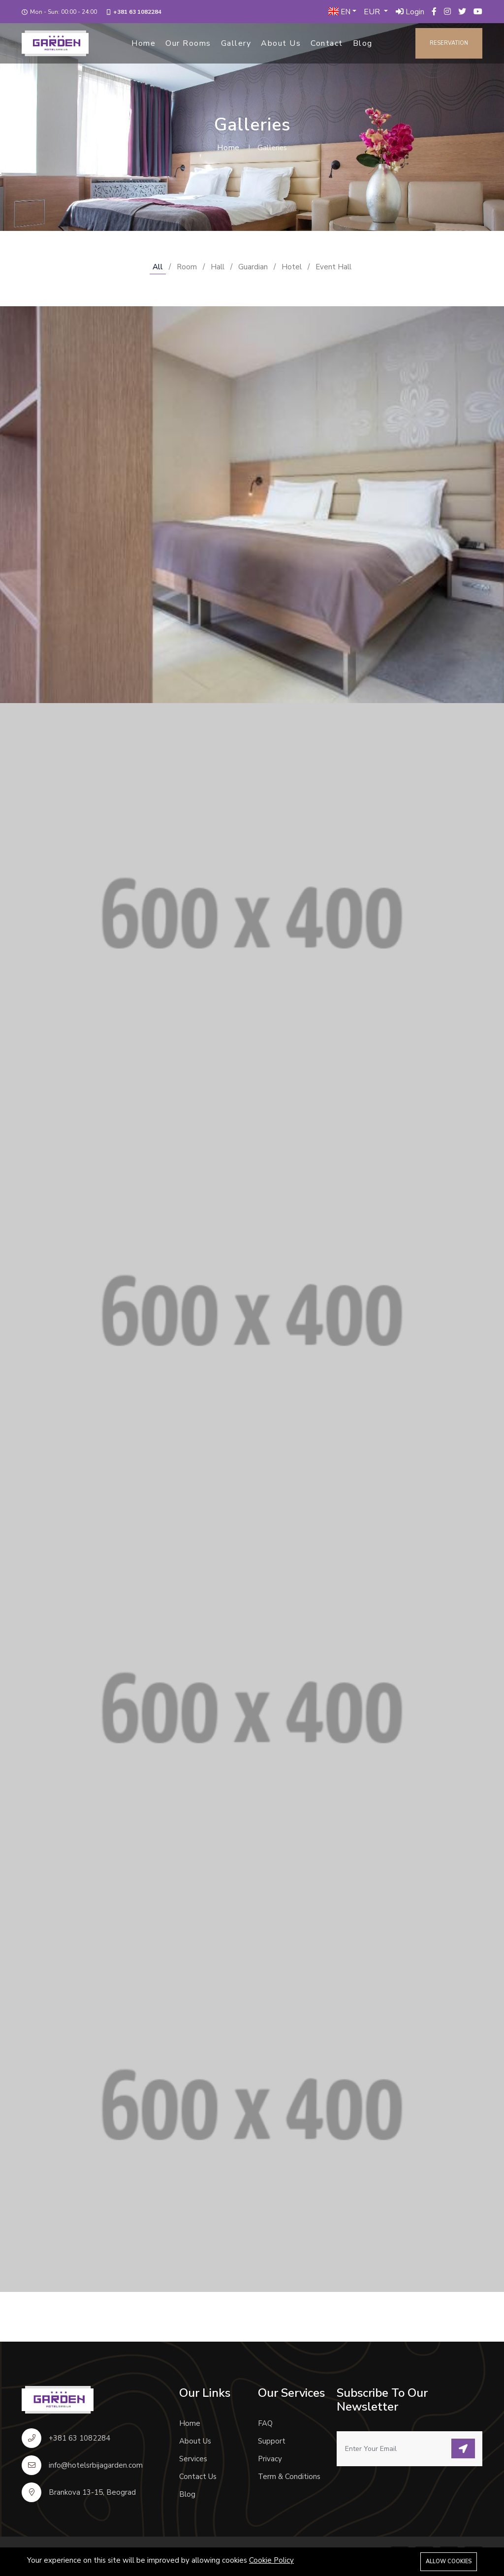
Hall (217, 267)
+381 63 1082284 (137, 12)
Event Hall (333, 267)
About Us (281, 43)
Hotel (292, 267)
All (158, 267)
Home (143, 43)
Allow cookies (449, 2561)
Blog (363, 43)
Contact (327, 43)
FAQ (265, 2423)
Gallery (236, 43)
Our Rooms (188, 43)
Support (271, 2441)
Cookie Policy (271, 2560)
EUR (373, 11)
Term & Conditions (289, 2476)
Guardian (253, 267)
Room (187, 267)
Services (193, 2459)
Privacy (270, 2459)
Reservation (449, 43)
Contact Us (198, 2476)
